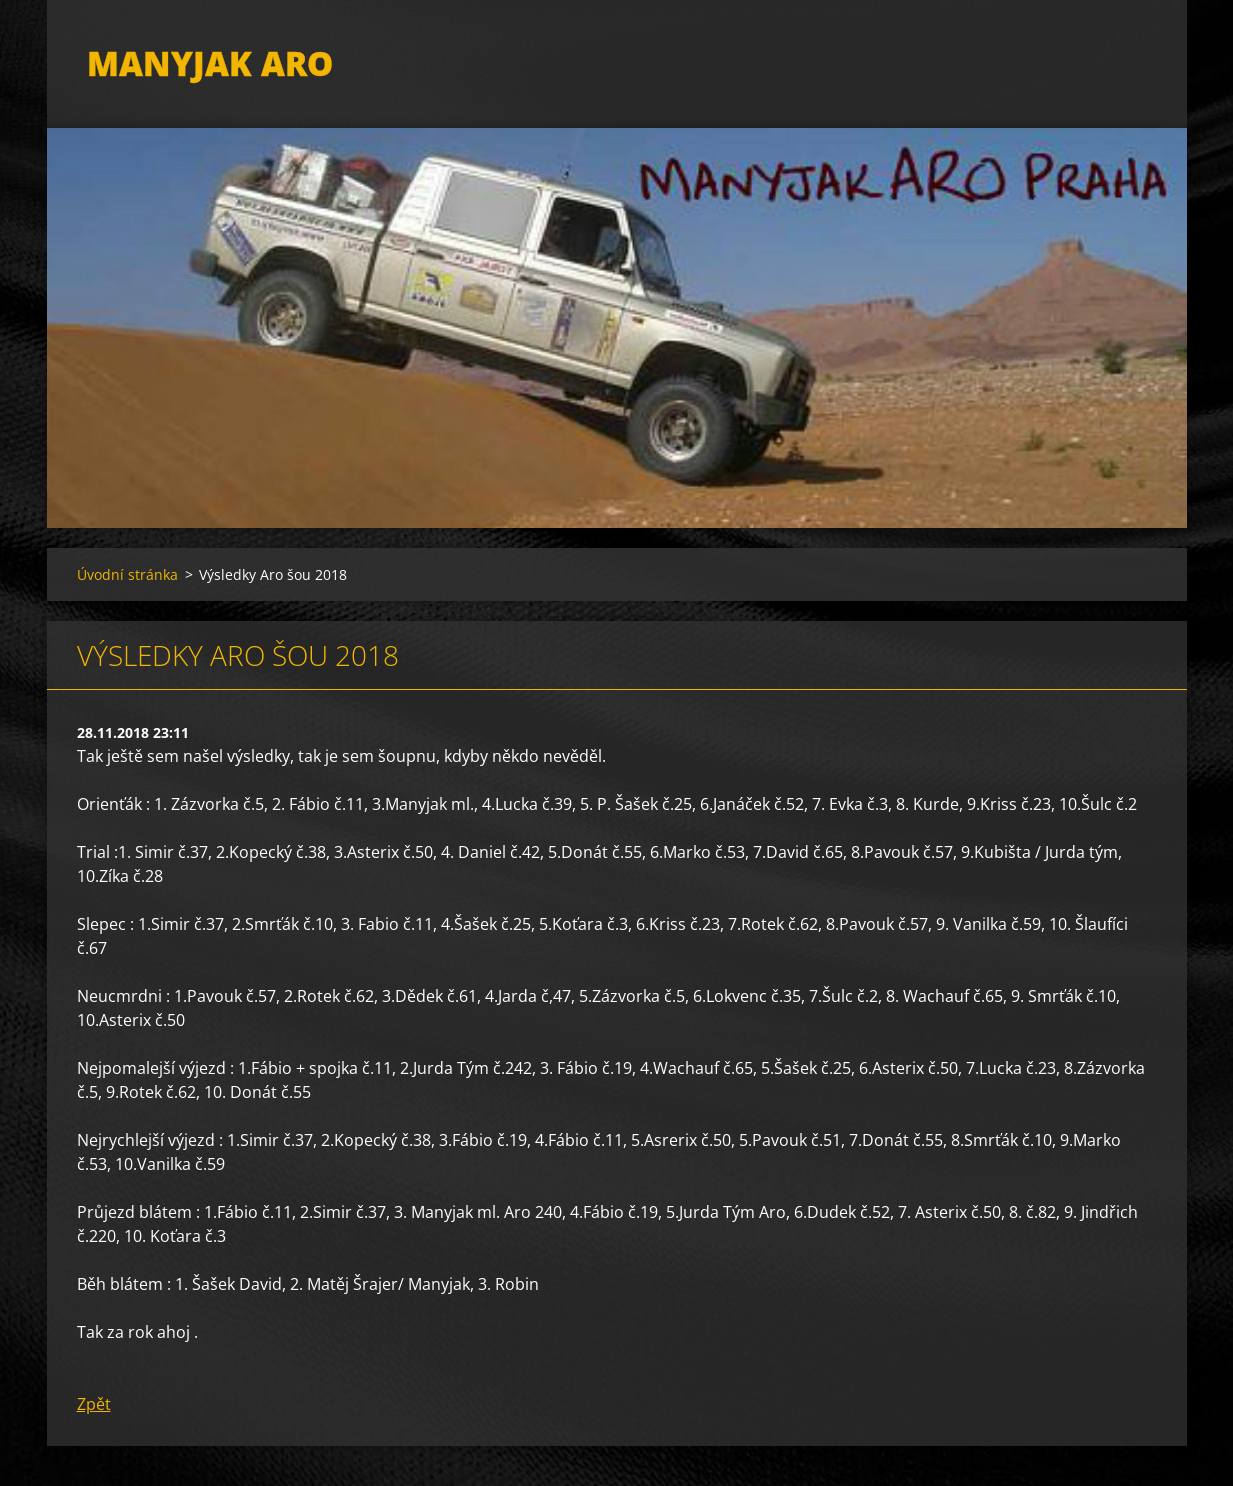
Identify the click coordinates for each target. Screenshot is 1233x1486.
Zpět (94, 1404)
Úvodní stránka (127, 574)
